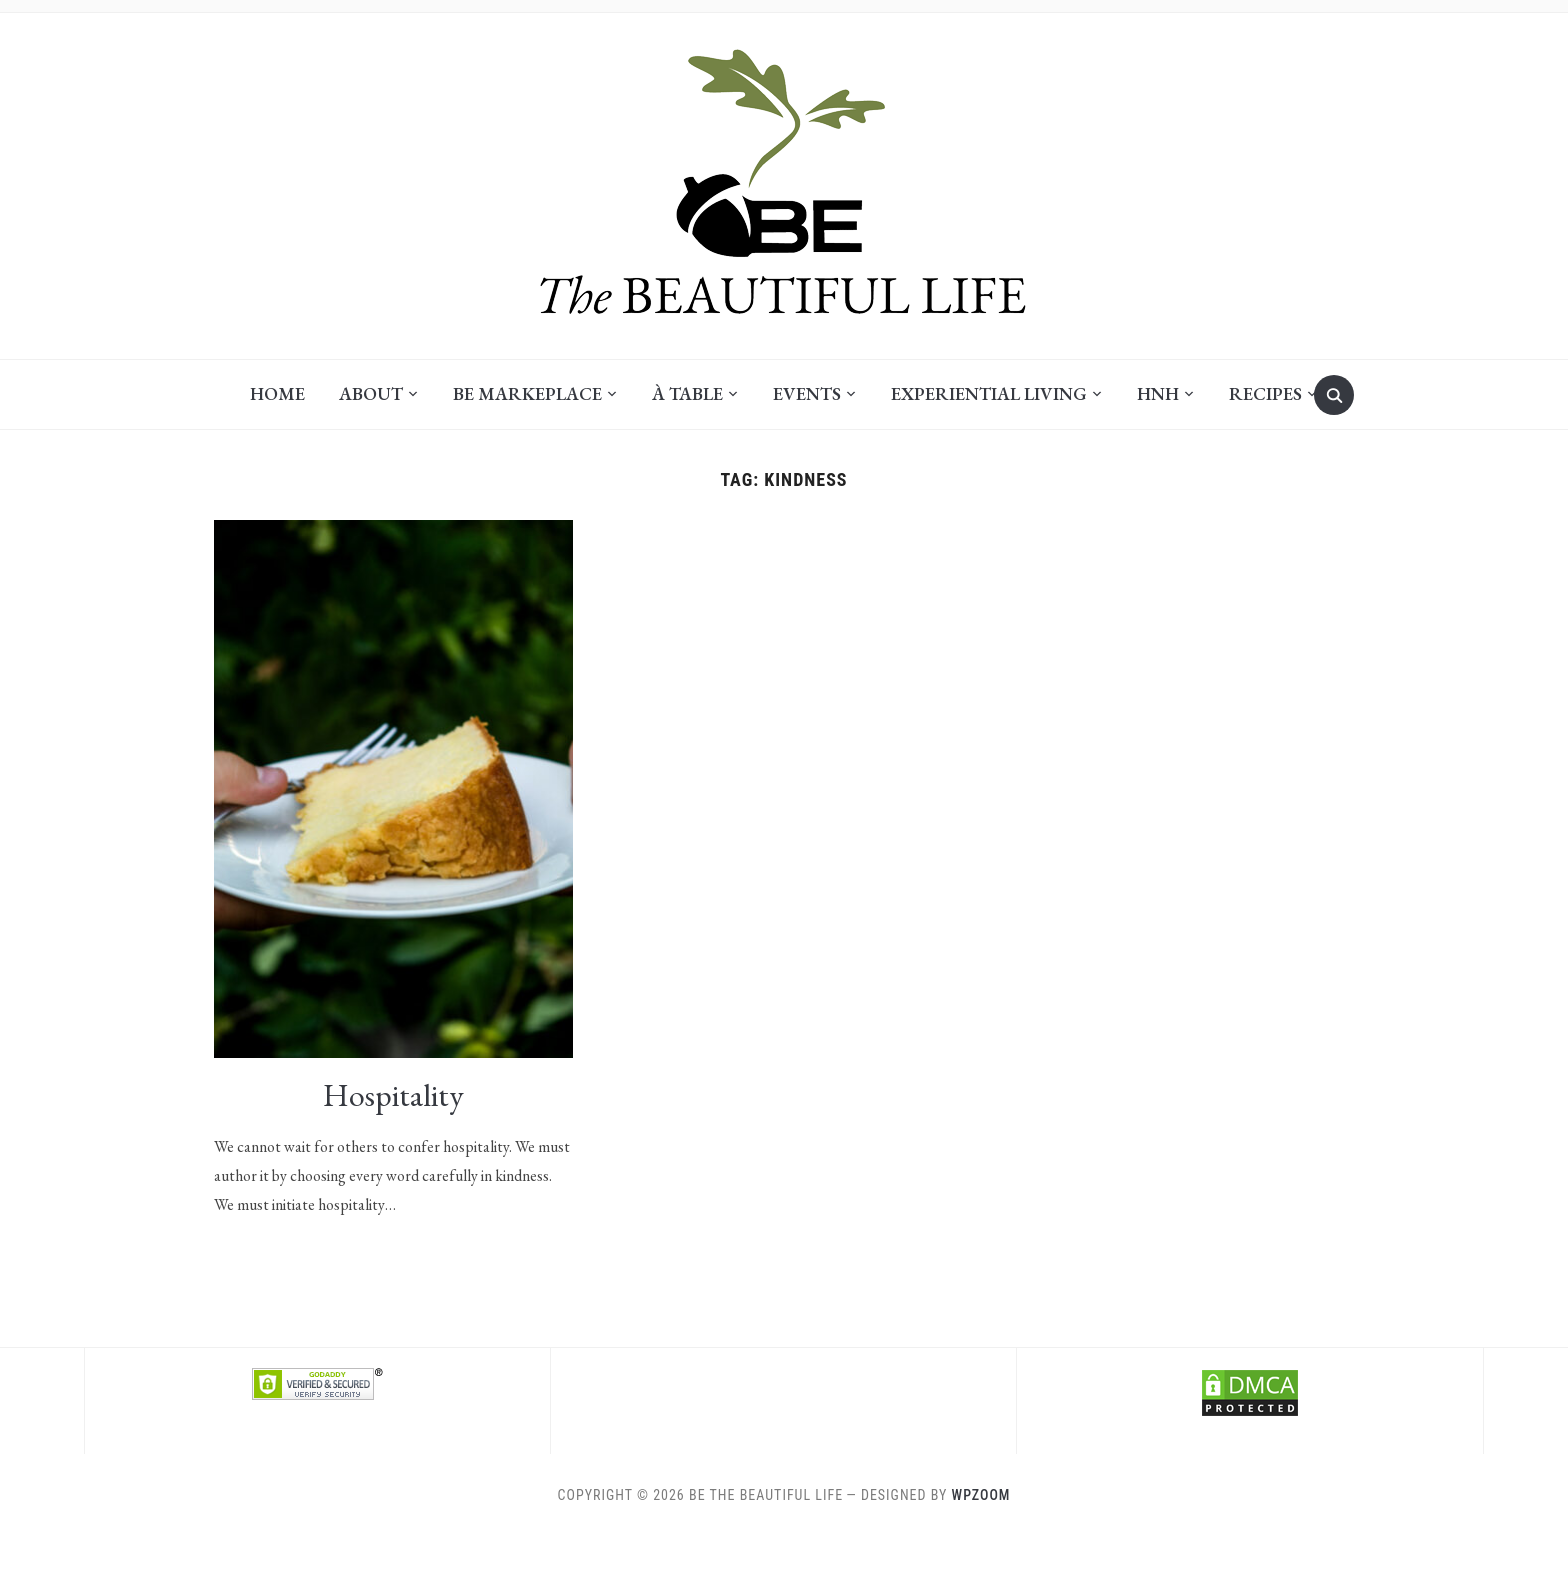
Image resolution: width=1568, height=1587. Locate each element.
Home (277, 393)
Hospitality (393, 1095)
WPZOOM (981, 1495)
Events (807, 393)
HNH (1158, 393)
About (371, 393)
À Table (687, 393)
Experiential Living (989, 393)
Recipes (1265, 393)
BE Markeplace (527, 393)
